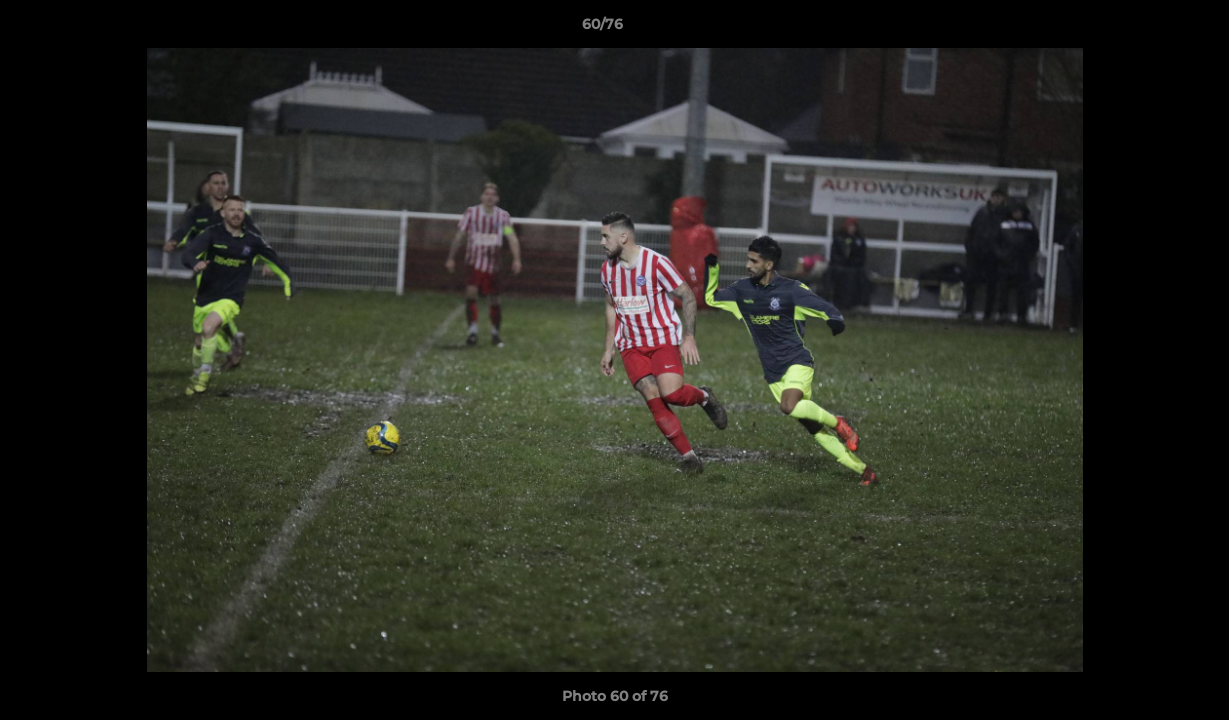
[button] (1145, 29)
